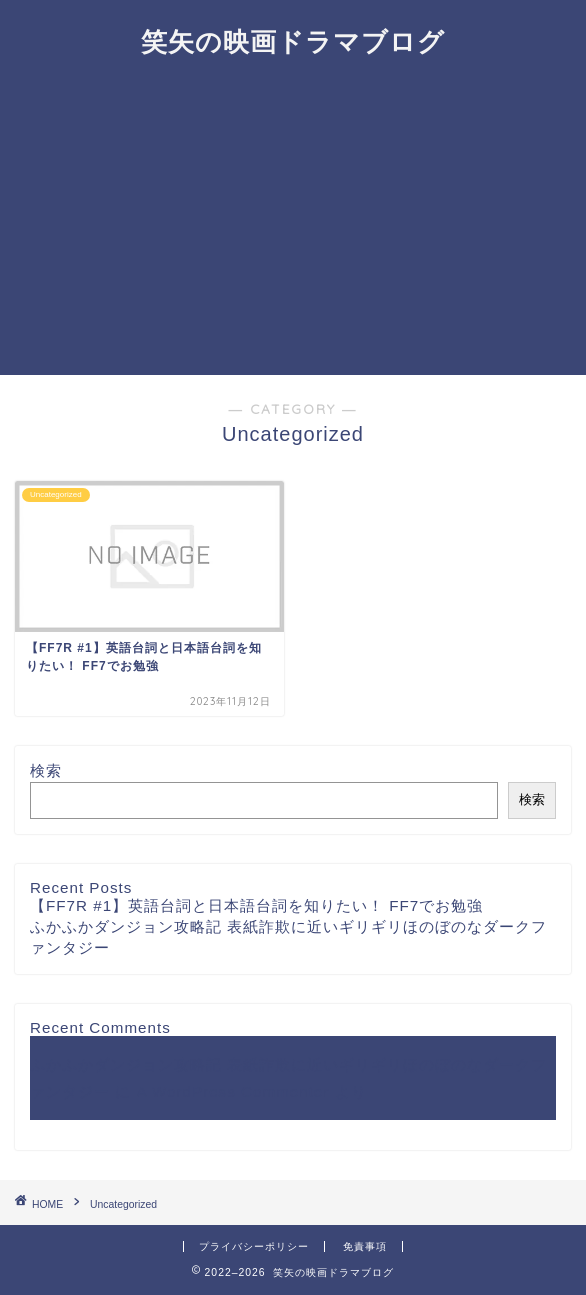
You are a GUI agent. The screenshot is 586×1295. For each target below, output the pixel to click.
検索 (46, 770)
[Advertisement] (293, 225)
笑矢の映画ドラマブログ (293, 41)
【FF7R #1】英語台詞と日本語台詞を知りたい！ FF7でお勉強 (256, 905)
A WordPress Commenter (232, 1091)
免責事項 (365, 1246)
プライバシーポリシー (254, 1246)
